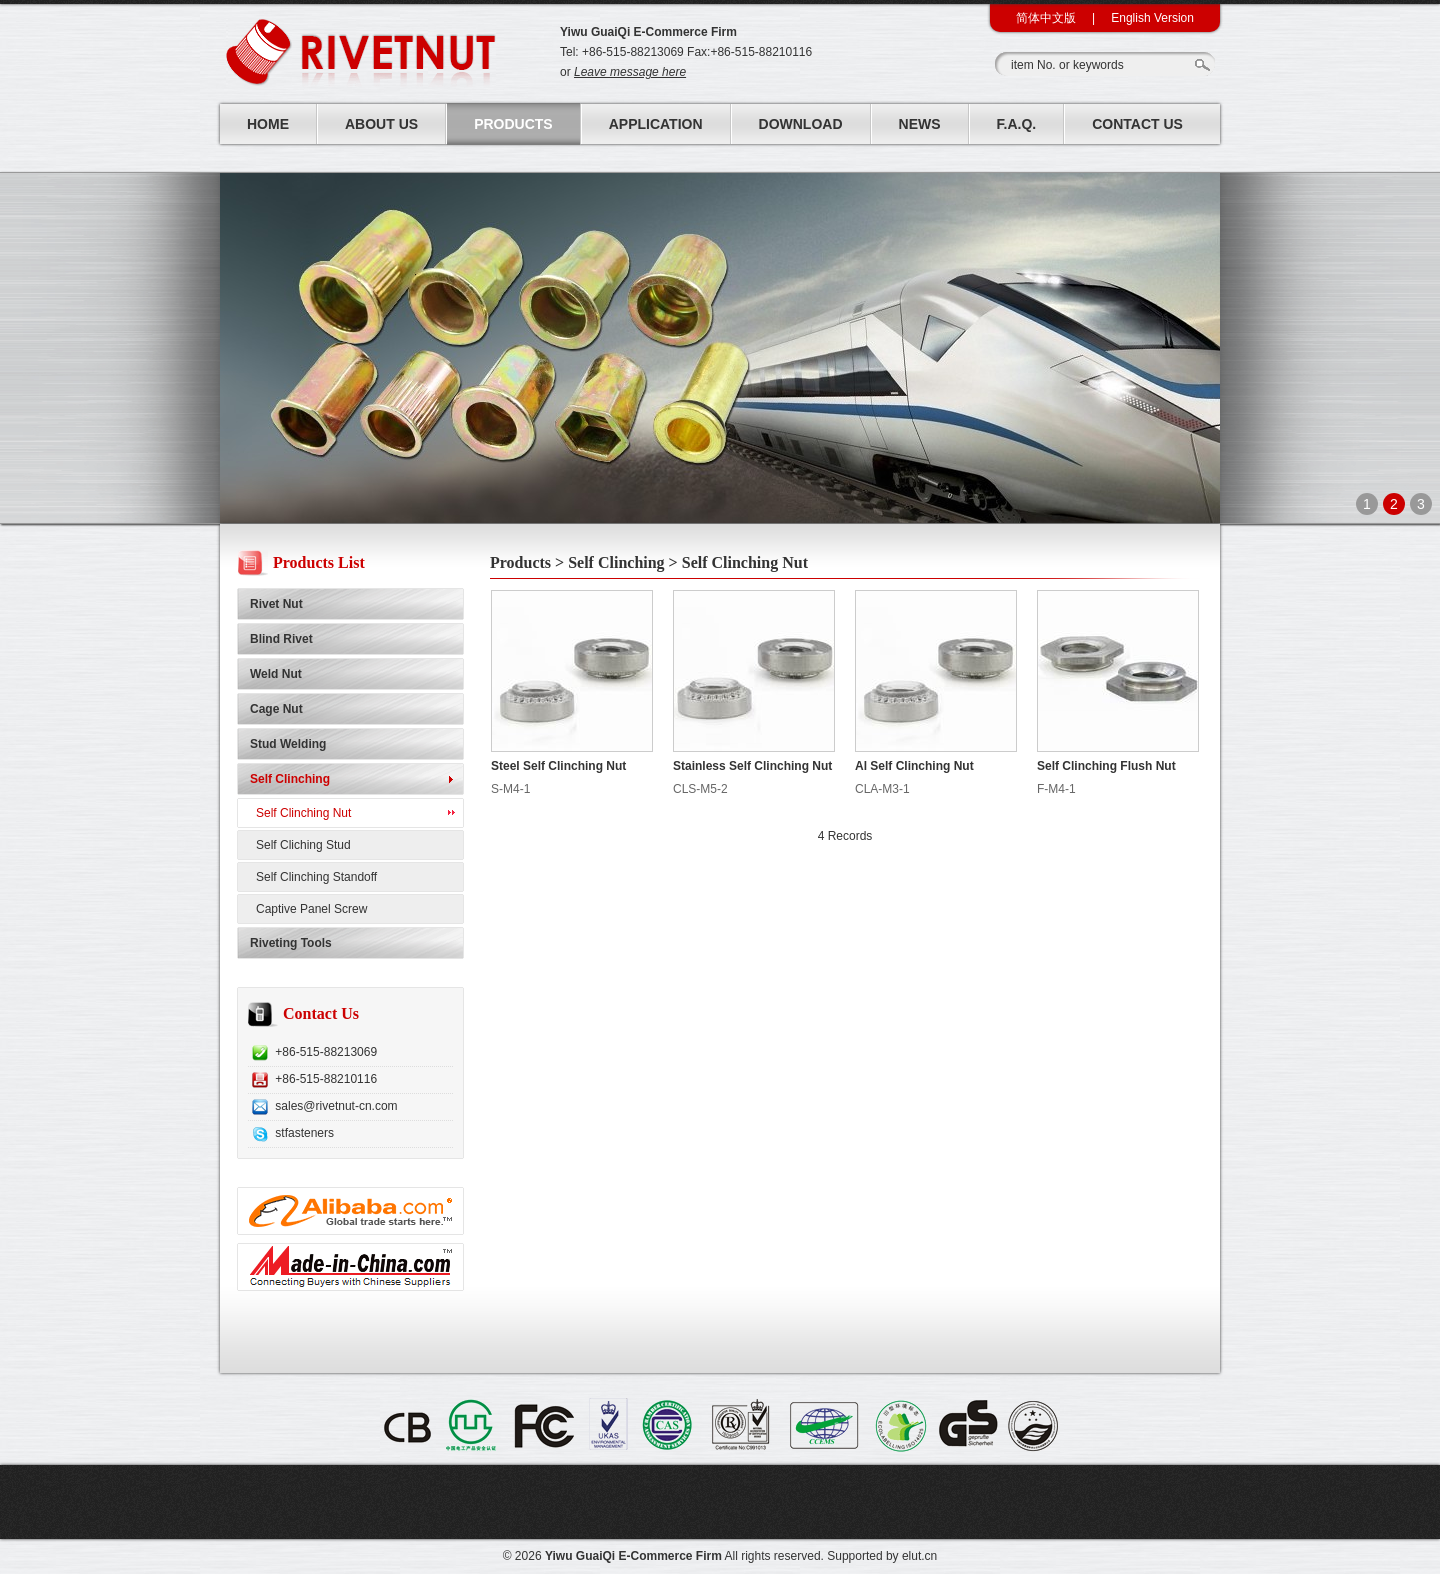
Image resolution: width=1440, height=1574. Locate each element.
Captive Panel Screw (311, 909)
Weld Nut (276, 674)
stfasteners (304, 1133)
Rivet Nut (276, 604)
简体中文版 (1046, 18)
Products (513, 124)
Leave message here (630, 72)
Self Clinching (290, 779)
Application (656, 124)
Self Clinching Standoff (316, 877)
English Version (1152, 18)
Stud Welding (288, 744)
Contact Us (1137, 124)
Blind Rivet (281, 639)
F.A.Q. (1017, 124)
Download (801, 124)
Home (268, 124)
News (920, 124)
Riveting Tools (291, 943)
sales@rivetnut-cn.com (336, 1106)
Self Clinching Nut (303, 813)
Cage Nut (276, 709)
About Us (381, 124)
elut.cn (919, 1556)
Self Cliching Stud (303, 845)
